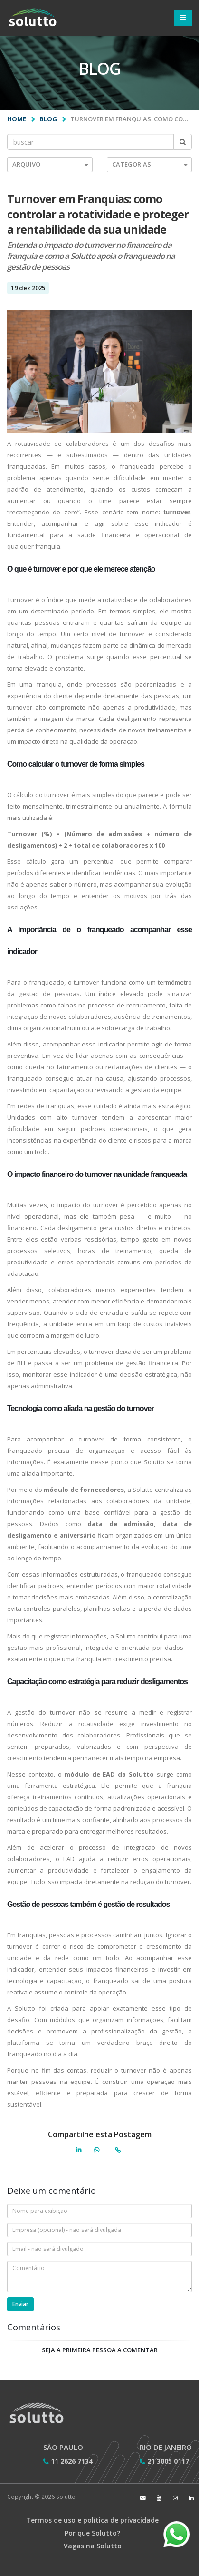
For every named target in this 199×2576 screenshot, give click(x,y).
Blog (48, 119)
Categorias (150, 164)
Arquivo (50, 164)
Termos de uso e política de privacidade (92, 2520)
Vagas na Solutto (93, 2545)
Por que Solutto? (92, 2532)
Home (16, 119)
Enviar (20, 2304)
